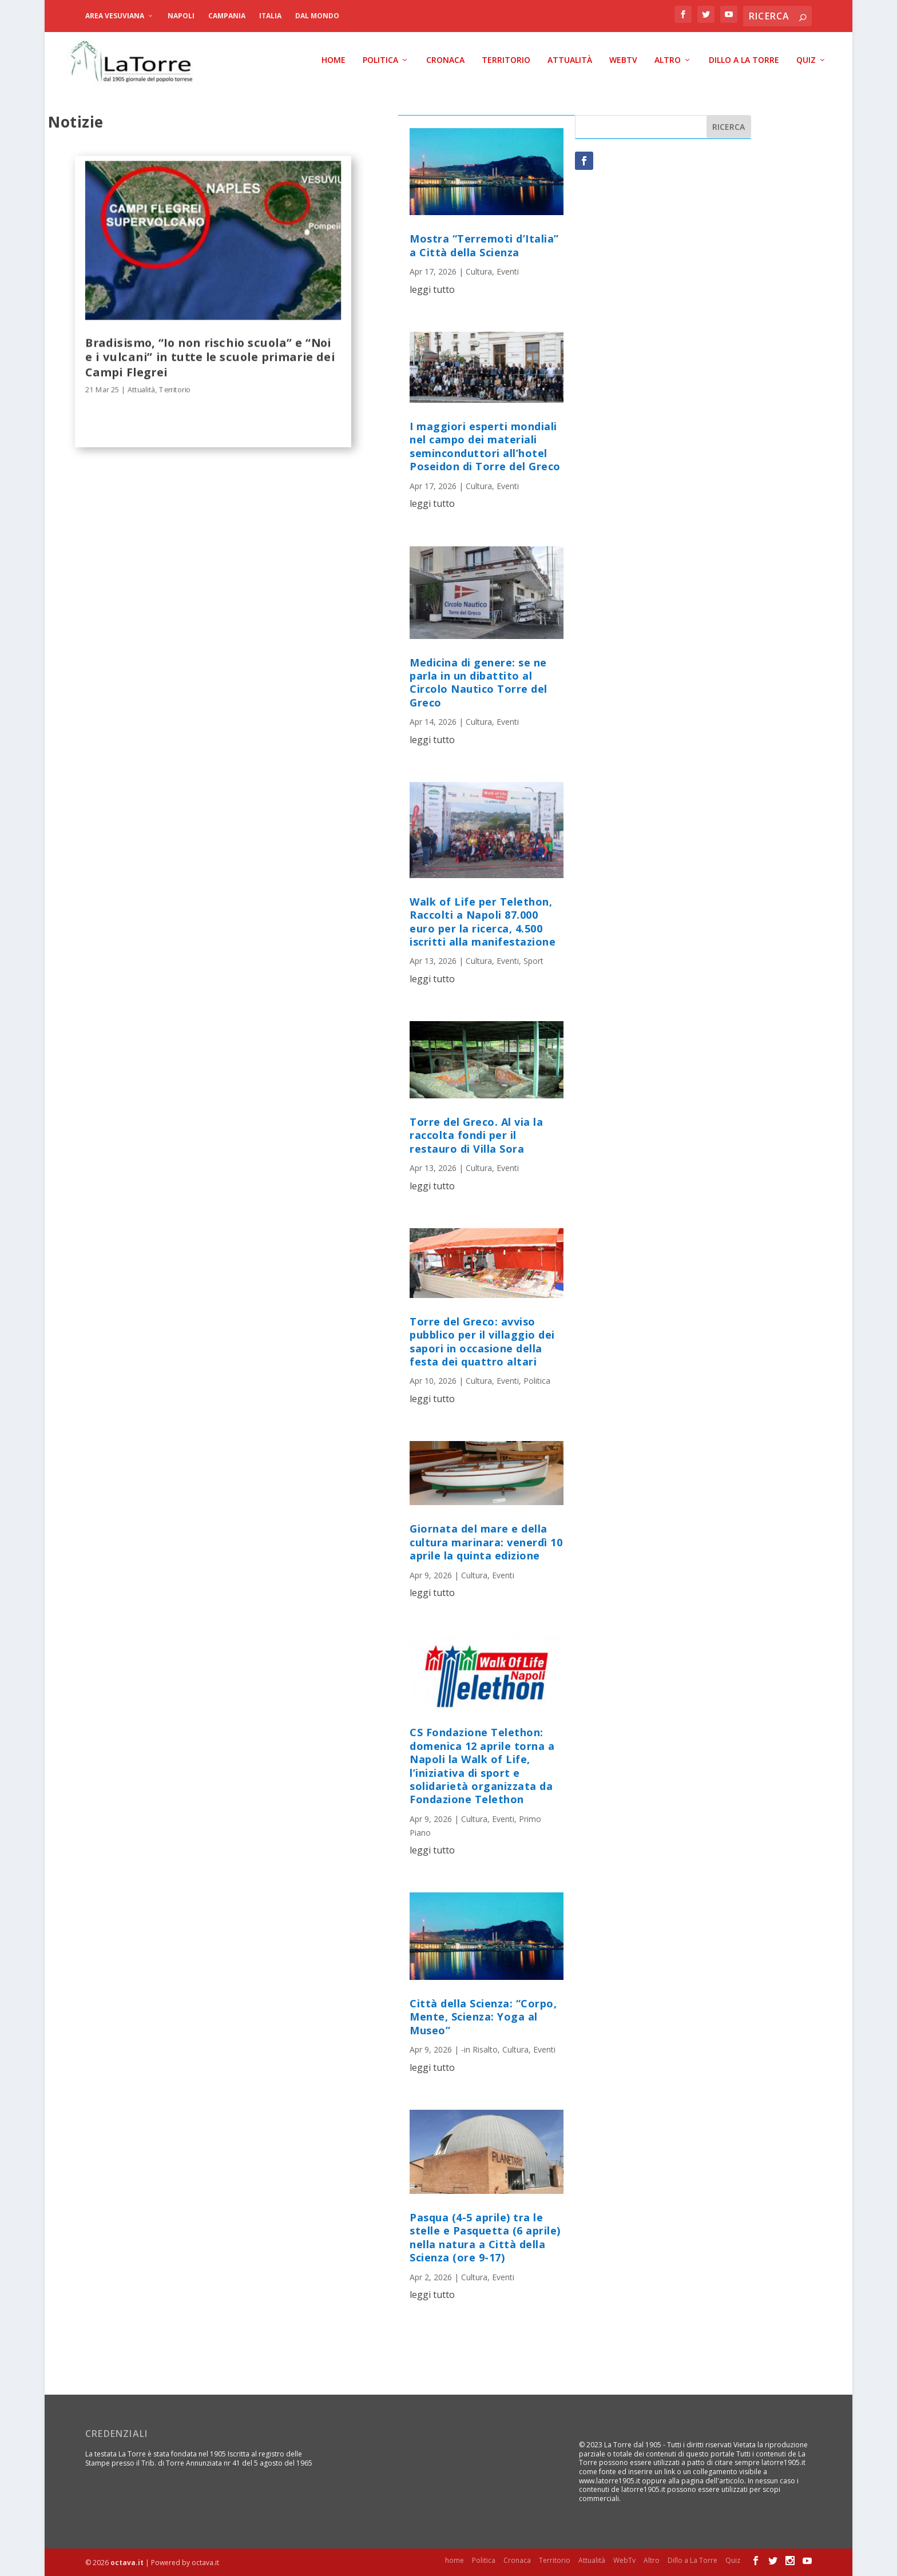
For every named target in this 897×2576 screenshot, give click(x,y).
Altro (667, 60)
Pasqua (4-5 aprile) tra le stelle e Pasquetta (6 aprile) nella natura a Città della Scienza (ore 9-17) (485, 2237)
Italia (270, 16)
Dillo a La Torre (744, 60)
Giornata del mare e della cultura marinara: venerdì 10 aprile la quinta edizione (486, 1542)
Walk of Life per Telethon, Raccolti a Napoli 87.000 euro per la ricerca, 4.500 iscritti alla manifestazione (482, 921)
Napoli (181, 16)
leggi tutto (432, 289)
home (334, 60)
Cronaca (445, 60)
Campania (226, 16)
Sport (533, 960)
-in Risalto (479, 2049)
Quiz (806, 60)
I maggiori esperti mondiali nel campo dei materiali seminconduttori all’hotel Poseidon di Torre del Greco (485, 446)
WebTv (623, 60)
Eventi (508, 271)
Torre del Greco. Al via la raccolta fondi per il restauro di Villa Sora (476, 1134)
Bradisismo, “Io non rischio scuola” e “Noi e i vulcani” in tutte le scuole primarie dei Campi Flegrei (210, 356)
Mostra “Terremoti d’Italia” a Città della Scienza (484, 245)
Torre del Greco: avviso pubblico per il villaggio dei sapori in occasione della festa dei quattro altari (482, 1341)
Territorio (506, 60)
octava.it (127, 2562)
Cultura (479, 271)
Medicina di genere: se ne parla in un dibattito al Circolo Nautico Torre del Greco (478, 682)
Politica (380, 60)
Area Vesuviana (114, 16)
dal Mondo (317, 16)
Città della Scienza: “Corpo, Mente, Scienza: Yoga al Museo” (483, 2017)
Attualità (569, 60)
